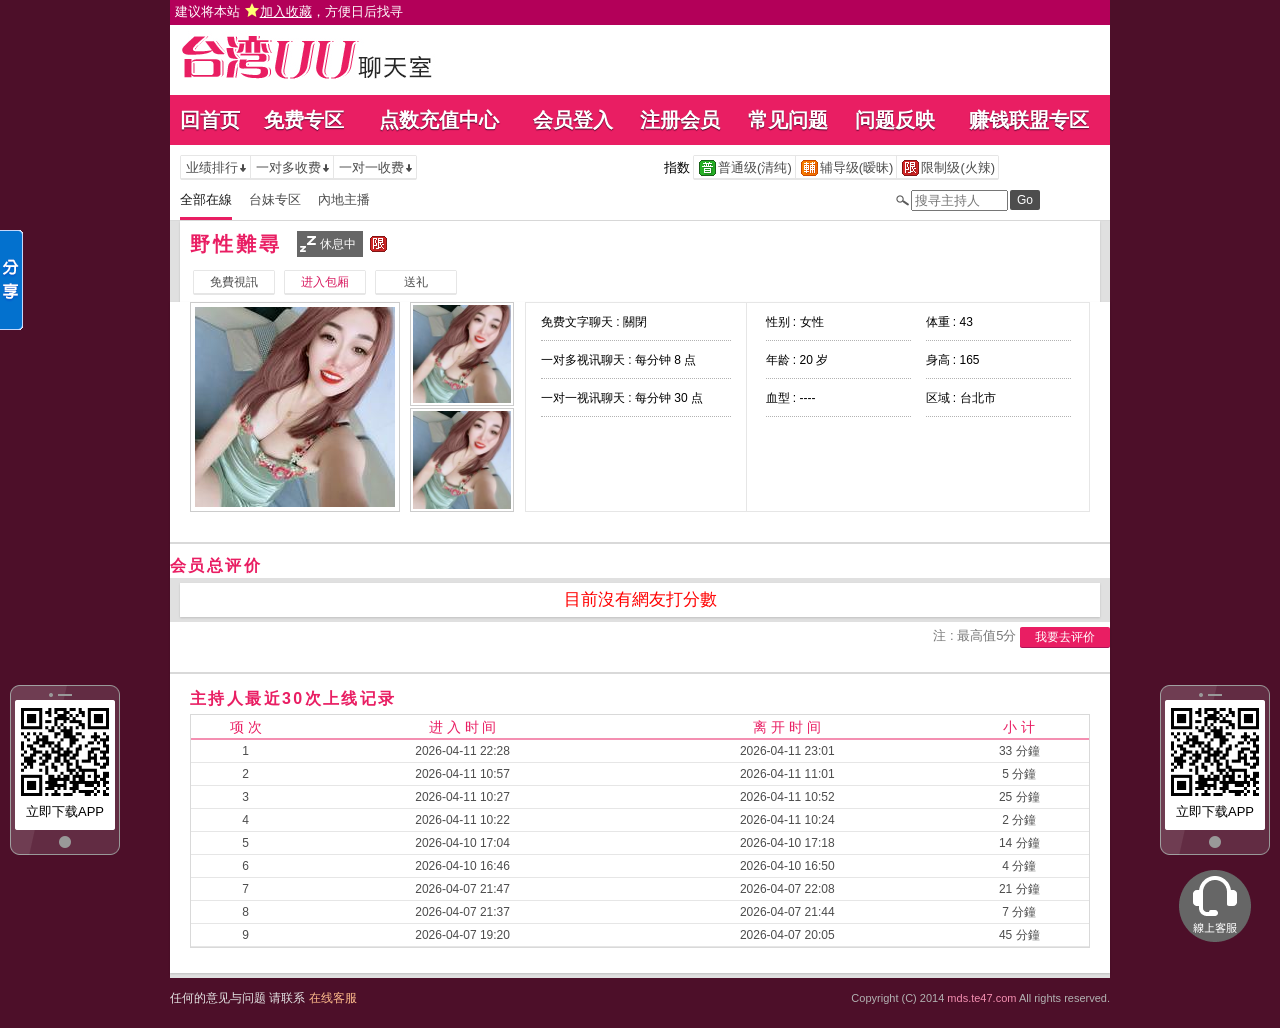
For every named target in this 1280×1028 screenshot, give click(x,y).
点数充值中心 (439, 120)
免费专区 (304, 120)
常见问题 (788, 120)
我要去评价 (1065, 637)
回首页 (210, 120)
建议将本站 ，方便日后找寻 (289, 11)
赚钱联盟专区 (1029, 120)
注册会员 (680, 120)
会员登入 (573, 120)
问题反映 (895, 120)
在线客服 (333, 998)
